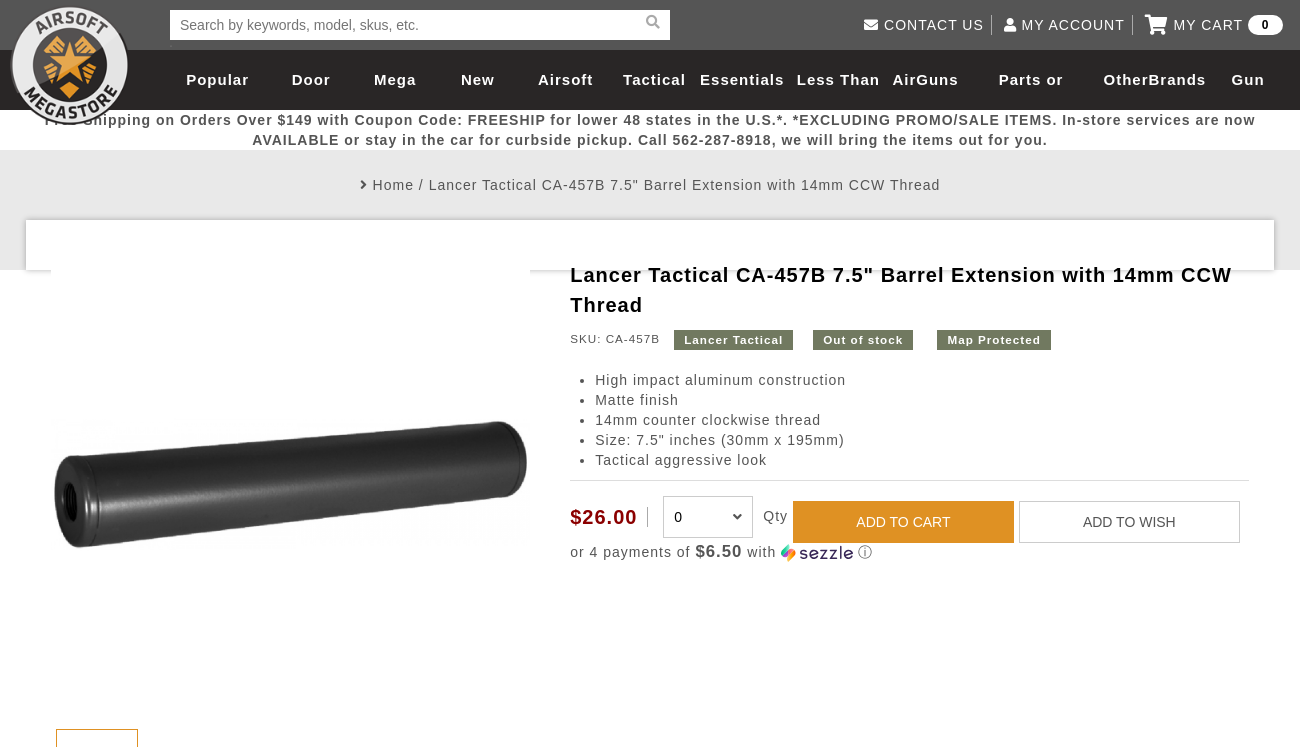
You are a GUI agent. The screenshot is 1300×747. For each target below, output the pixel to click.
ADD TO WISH (1129, 522)
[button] (909, 552)
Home (393, 185)
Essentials (742, 79)
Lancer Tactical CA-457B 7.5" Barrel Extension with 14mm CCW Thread (685, 185)
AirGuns (925, 79)
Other (1126, 79)
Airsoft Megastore (70, 65)
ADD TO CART (903, 522)
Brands (1178, 79)
